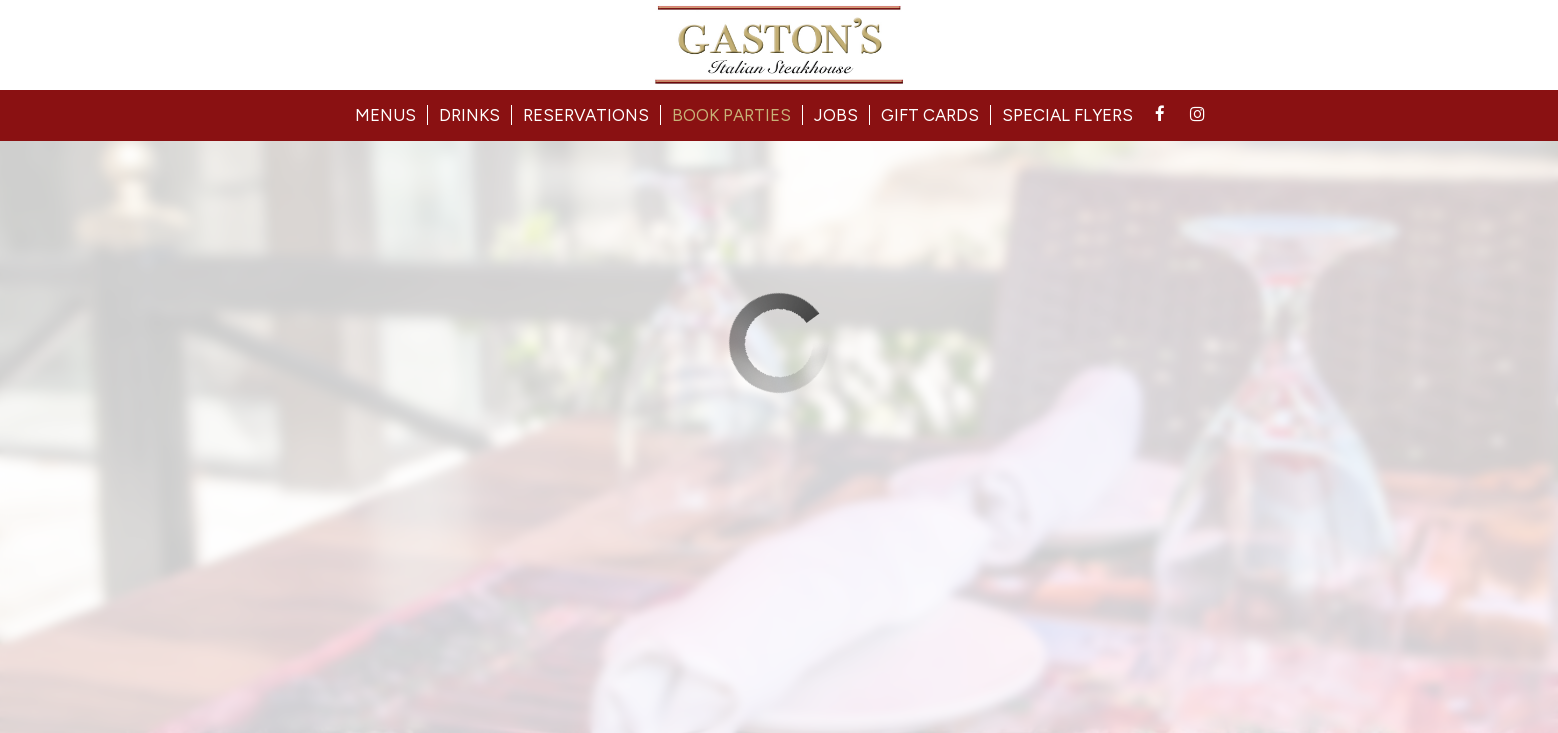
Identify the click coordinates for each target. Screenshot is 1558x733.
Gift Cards (930, 115)
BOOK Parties (731, 115)
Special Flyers (1067, 115)
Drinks (469, 115)
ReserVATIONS (586, 115)
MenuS (385, 115)
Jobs (836, 115)
